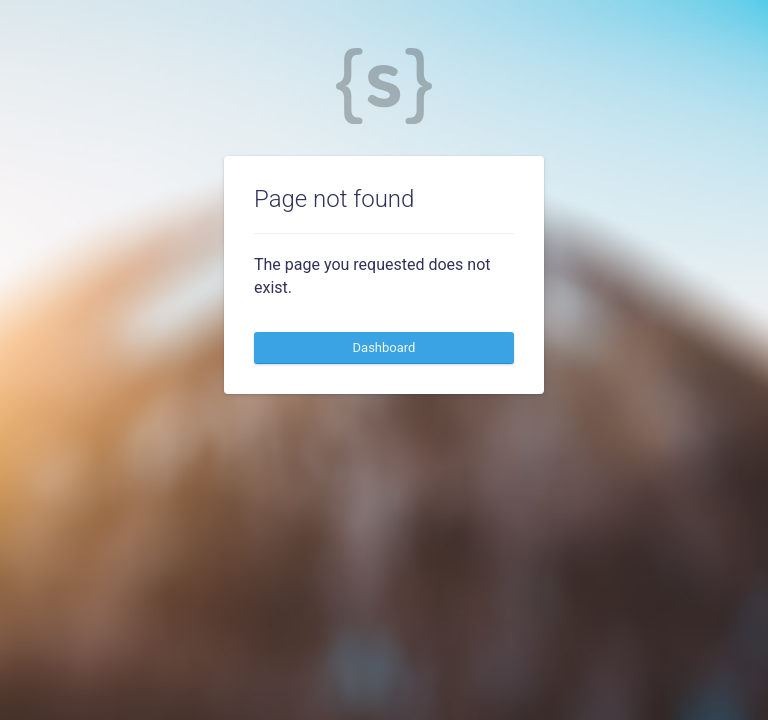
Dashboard (384, 347)
